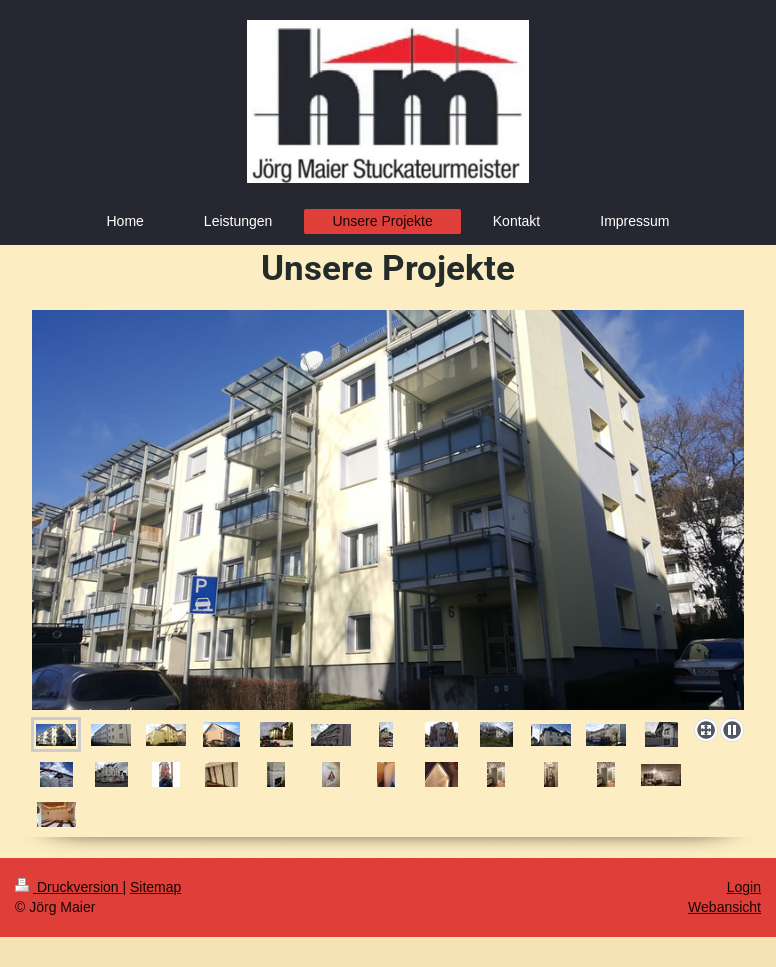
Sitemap (155, 887)
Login (744, 887)
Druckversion (68, 887)
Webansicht (724, 907)
